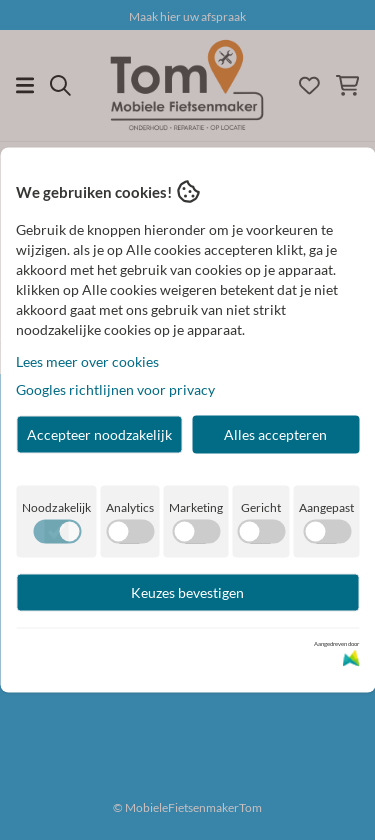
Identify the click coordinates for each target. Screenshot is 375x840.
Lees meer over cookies (87, 361)
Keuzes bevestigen (187, 592)
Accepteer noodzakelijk (99, 434)
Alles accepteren (275, 434)
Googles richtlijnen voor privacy (115, 389)
